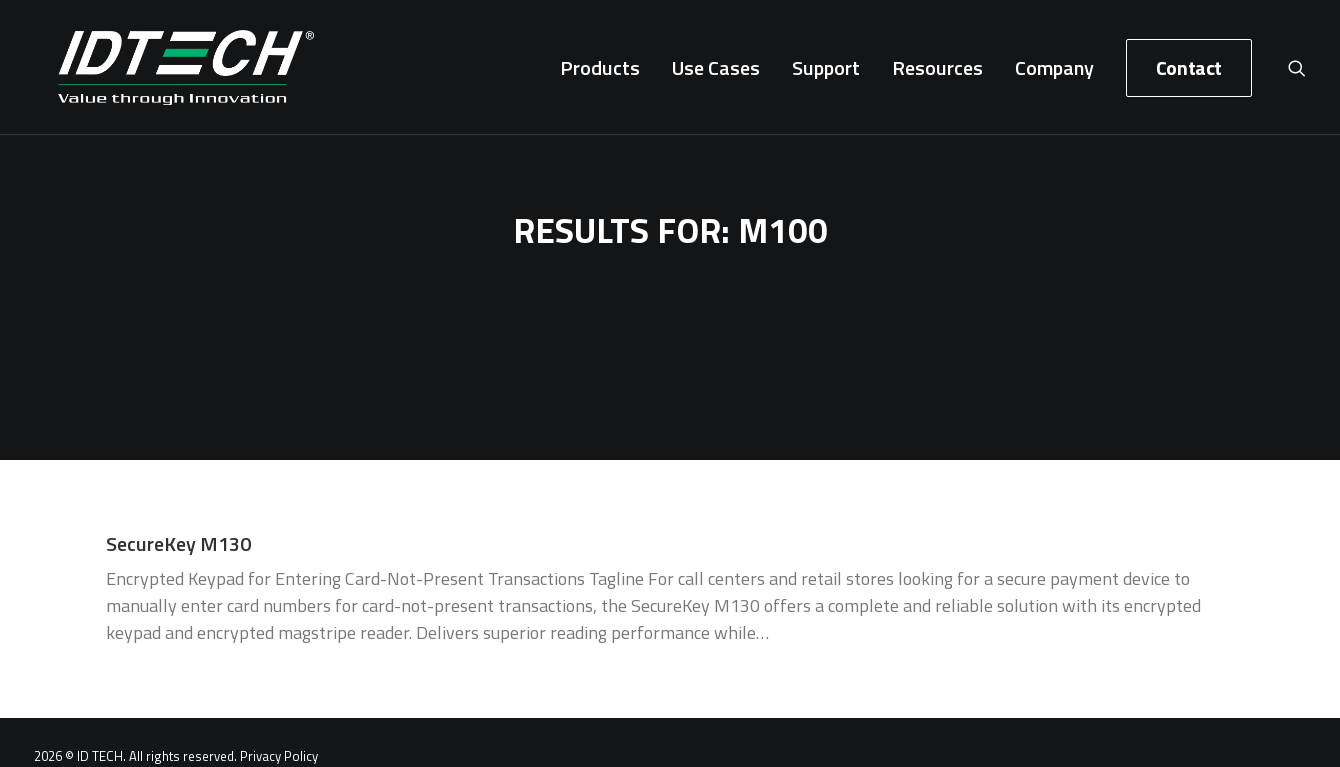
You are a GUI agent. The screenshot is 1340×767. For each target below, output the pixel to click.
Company (1054, 73)
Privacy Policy (279, 750)
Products (600, 73)
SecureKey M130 (178, 537)
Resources (937, 73)
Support (826, 73)
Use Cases (716, 73)
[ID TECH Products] (162, 73)
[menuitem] (600, 73)
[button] (1297, 73)
